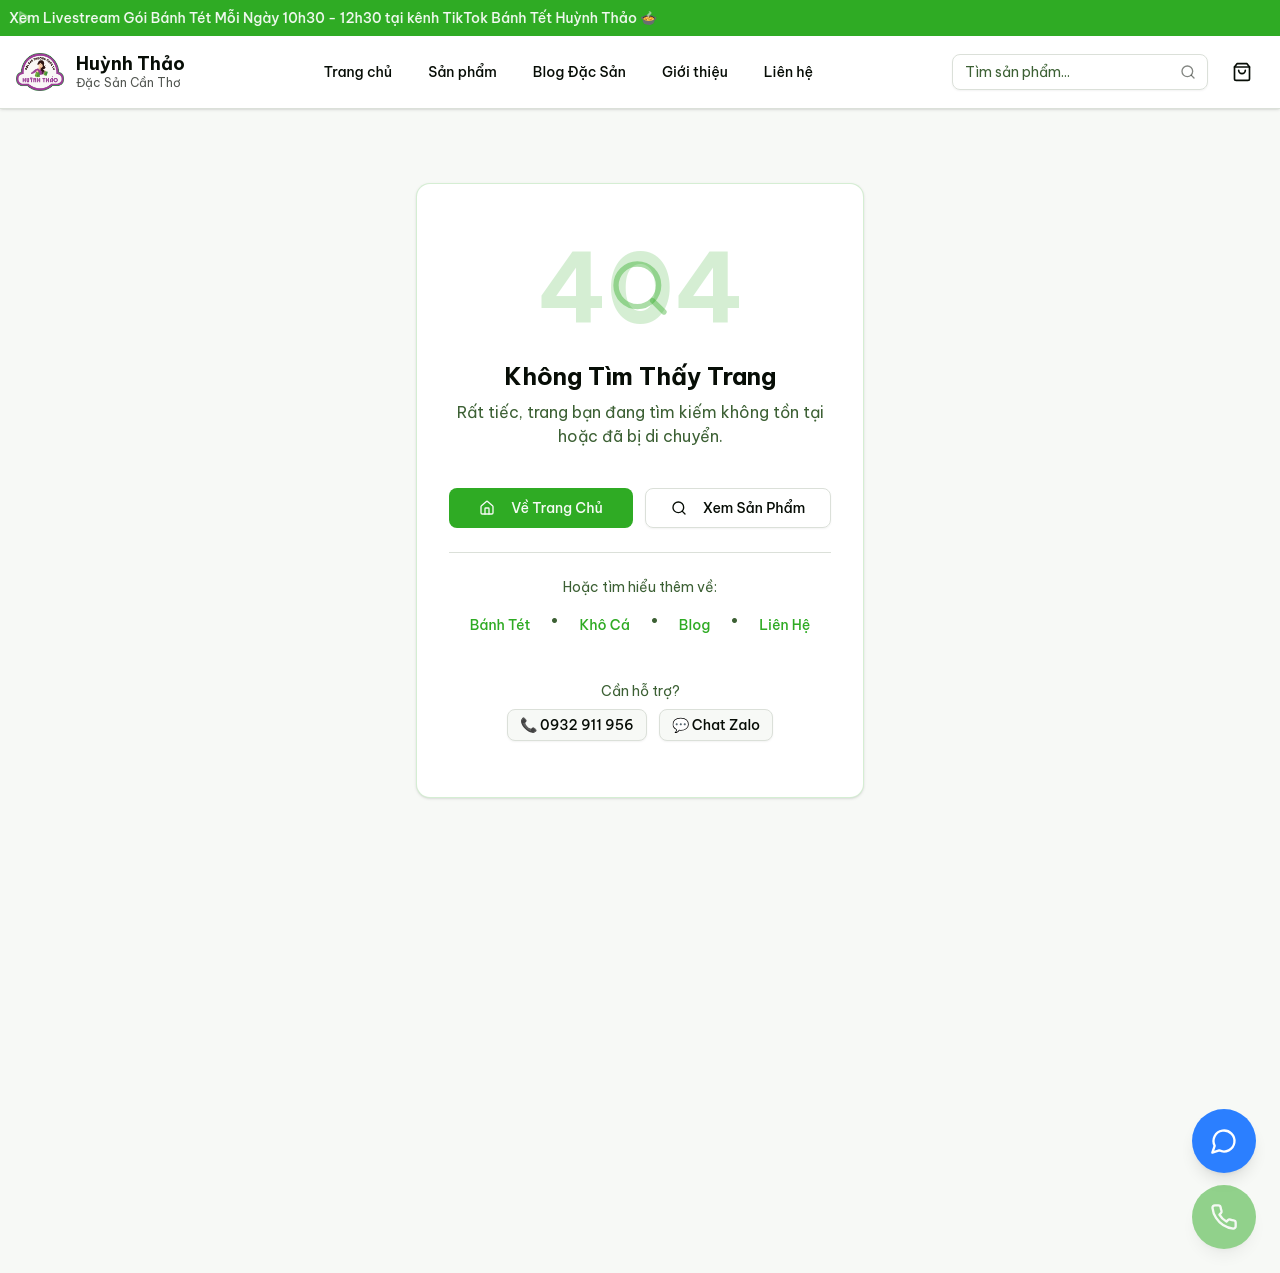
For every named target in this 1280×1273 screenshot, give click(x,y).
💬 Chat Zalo (716, 725)
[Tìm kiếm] (1188, 72)
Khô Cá (604, 625)
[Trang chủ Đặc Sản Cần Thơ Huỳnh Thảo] (100, 72)
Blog (694, 625)
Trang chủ (358, 72)
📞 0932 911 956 (577, 725)
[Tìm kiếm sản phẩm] (1080, 72)
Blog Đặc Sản (579, 72)
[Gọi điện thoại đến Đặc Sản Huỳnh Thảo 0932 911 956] (1224, 1217)
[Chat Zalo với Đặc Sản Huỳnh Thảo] (1224, 1141)
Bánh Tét (500, 625)
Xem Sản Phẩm (738, 508)
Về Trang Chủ (541, 508)
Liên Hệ (784, 625)
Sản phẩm (462, 72)
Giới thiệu (695, 72)
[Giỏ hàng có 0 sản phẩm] (1242, 72)
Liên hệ (788, 72)
